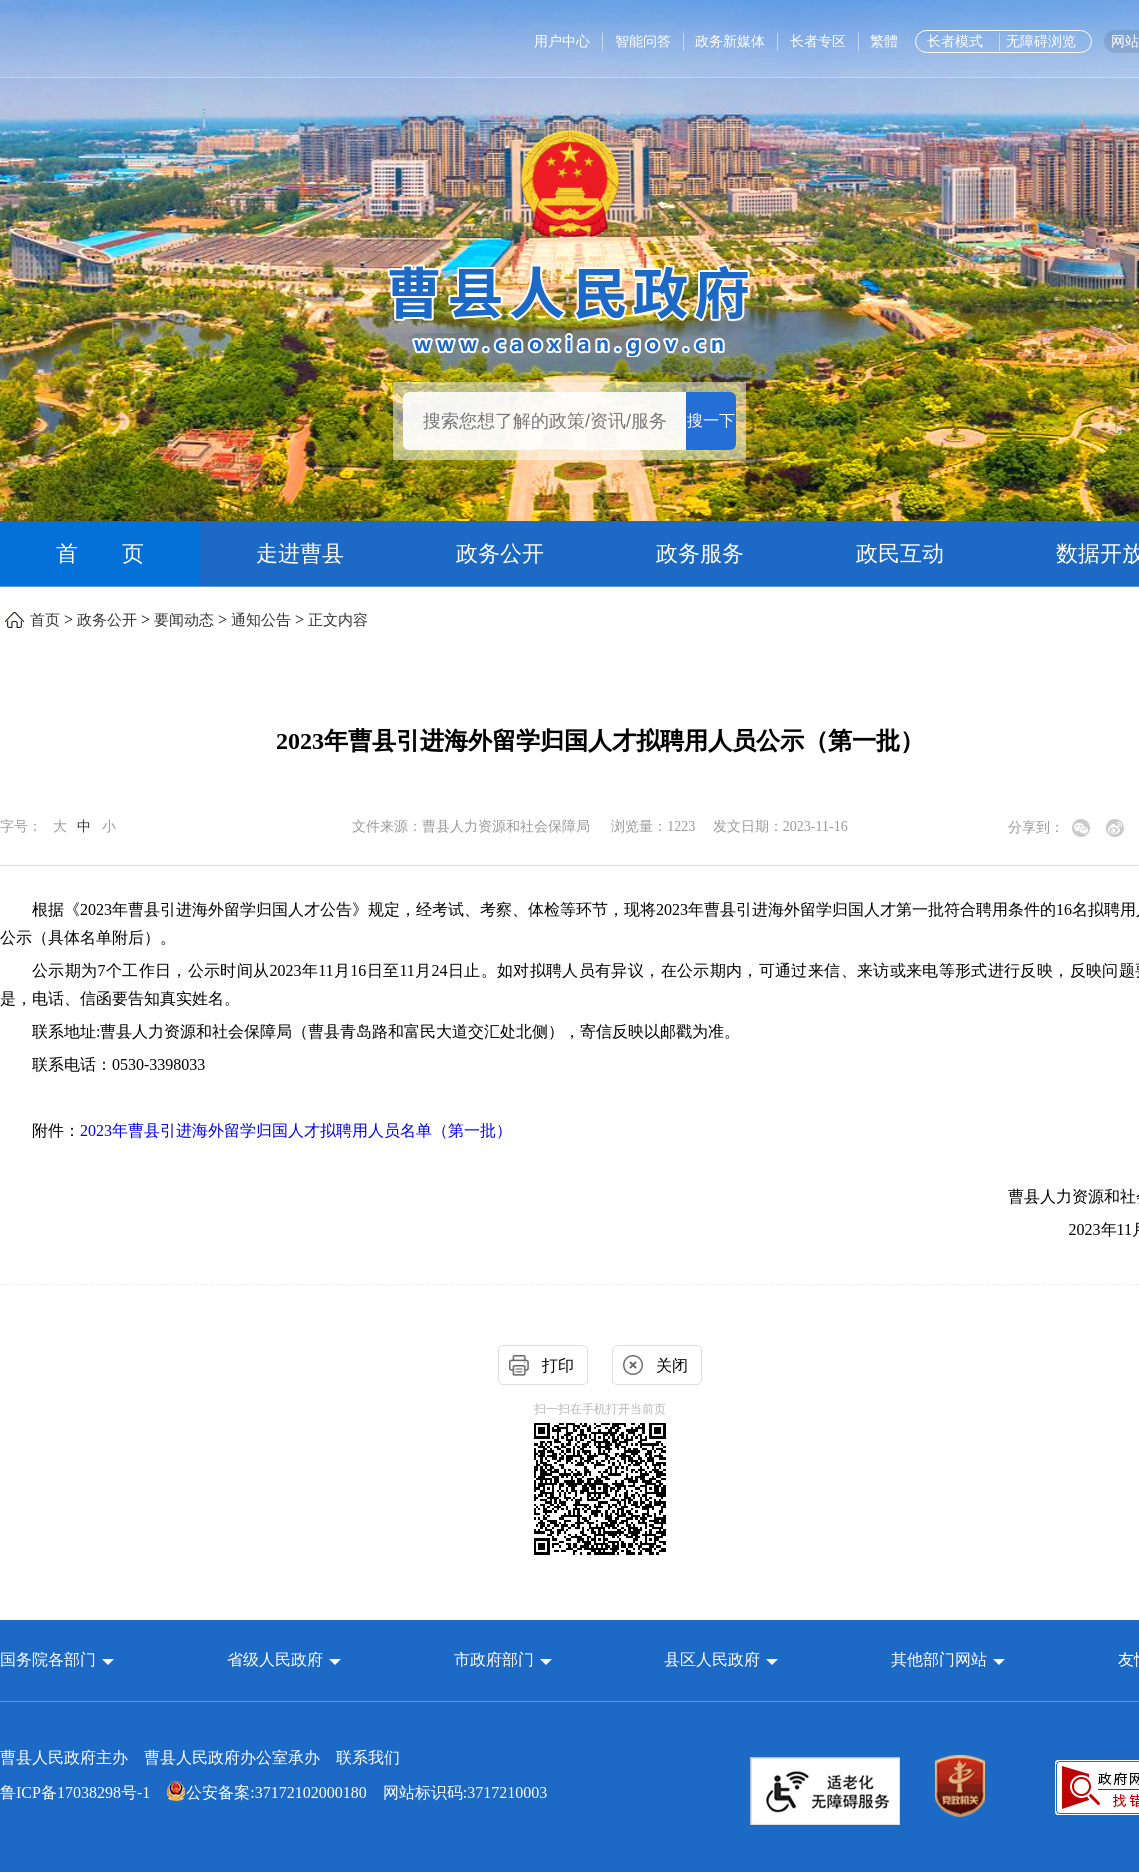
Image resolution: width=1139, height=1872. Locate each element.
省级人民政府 (277, 1659)
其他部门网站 (939, 1659)
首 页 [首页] (100, 553)
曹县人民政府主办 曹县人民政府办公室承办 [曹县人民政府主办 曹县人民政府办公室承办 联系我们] (200, 1757)
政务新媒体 (730, 41)
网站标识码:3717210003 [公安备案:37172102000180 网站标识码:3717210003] (273, 1792)
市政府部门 (494, 1659)
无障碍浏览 (1041, 41)
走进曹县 (300, 553)
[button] (57, 1659)
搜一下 (711, 420)
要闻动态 (184, 620)
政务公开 (500, 553)
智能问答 (643, 41)
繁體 (884, 41)
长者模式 (955, 41)
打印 (558, 1365)
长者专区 (818, 41)
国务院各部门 (50, 1659)
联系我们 (368, 1757)
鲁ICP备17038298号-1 (75, 1792)
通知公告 (261, 620)
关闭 (672, 1365)
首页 (45, 620)
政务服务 (700, 553)
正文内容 (338, 620)
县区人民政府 (714, 1659)
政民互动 (900, 553)
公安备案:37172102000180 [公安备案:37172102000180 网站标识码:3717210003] (266, 1792)
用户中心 (562, 41)
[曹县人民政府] (569, 307)
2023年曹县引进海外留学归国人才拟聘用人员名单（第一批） (296, 1130)
